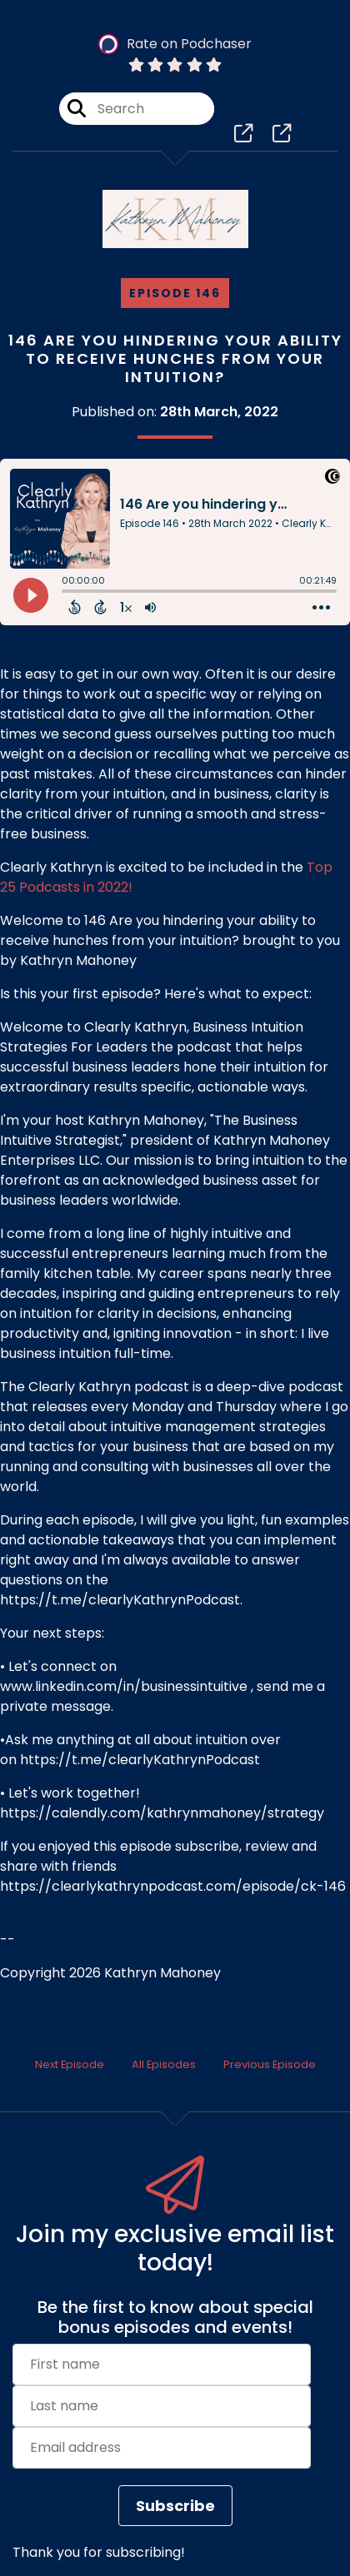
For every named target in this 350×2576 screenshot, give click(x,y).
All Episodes (164, 2064)
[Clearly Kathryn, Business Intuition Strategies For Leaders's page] (243, 134)
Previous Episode (269, 2064)
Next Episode (69, 2064)
